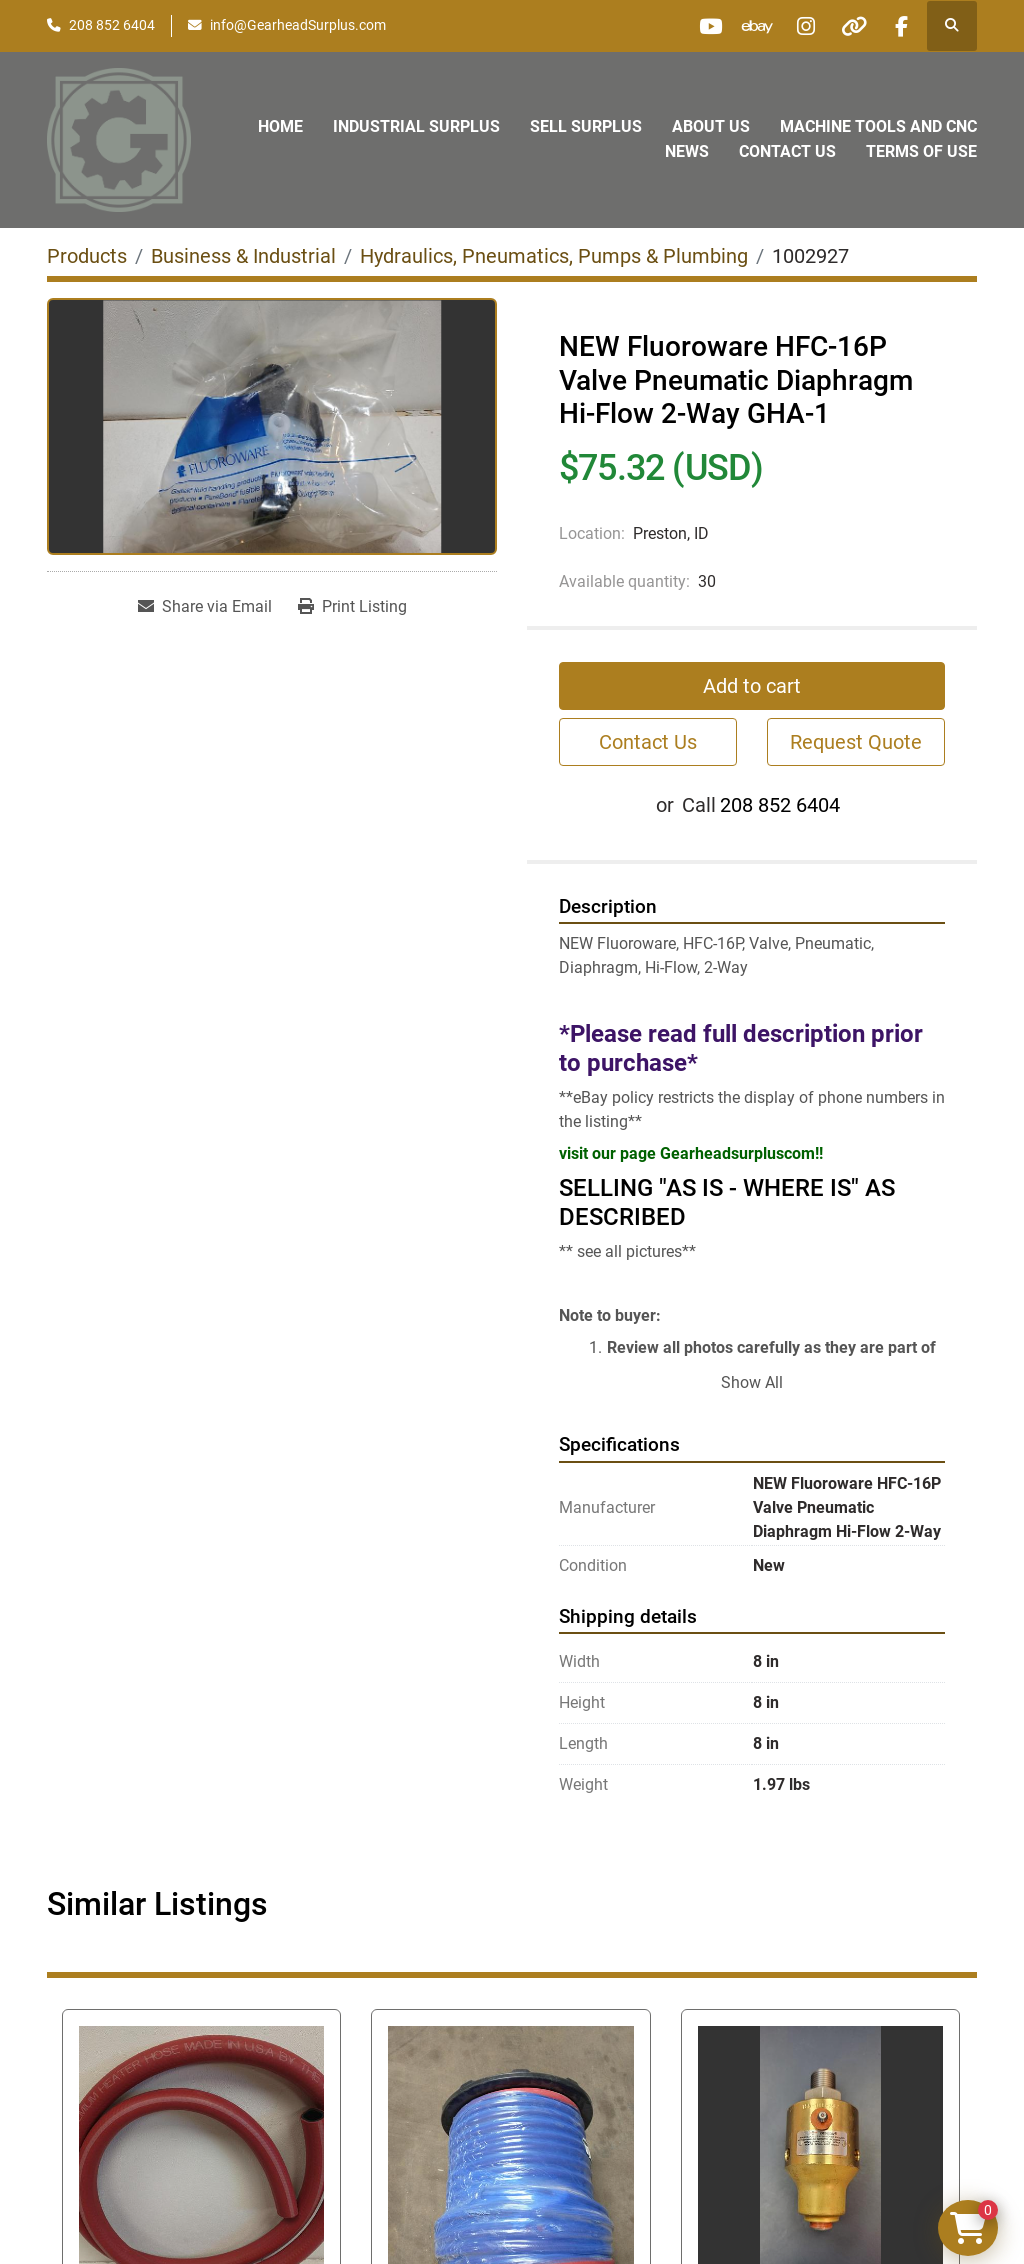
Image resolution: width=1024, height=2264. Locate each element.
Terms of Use (921, 151)
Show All (752, 1382)
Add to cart (752, 686)
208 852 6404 (112, 25)
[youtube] (696, 26)
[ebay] (747, 26)
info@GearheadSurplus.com (298, 25)
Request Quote (856, 742)
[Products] (87, 256)
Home (280, 126)
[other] (849, 26)
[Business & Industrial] (243, 256)
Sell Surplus (586, 126)
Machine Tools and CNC (878, 126)
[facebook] (900, 26)
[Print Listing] (352, 607)
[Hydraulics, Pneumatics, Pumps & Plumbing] (554, 256)
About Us (711, 126)
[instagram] (798, 26)
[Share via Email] (205, 607)
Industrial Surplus (416, 126)
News (687, 151)
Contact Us (787, 151)
